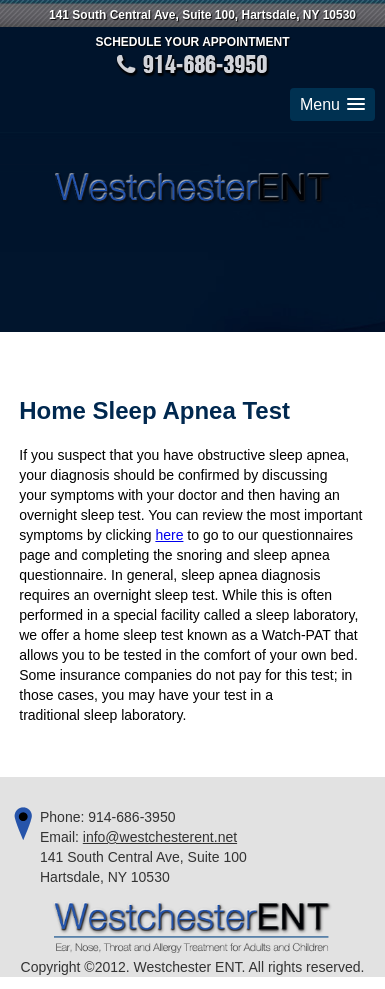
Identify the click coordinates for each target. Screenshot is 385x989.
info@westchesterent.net (160, 837)
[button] (332, 104)
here (169, 535)
